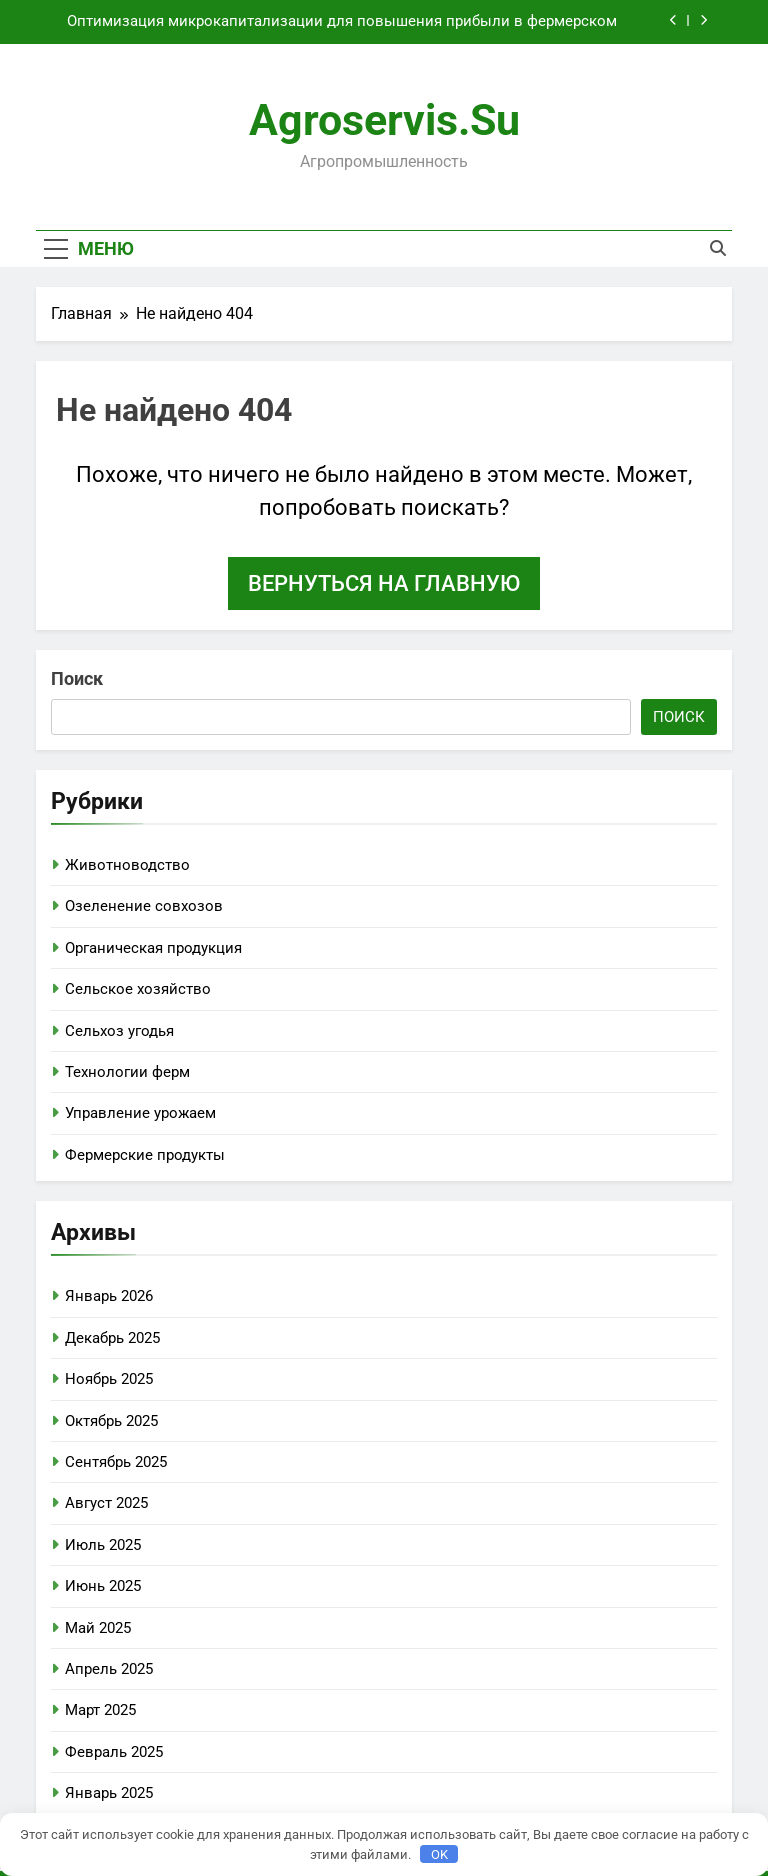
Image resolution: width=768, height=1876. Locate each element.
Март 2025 (100, 1710)
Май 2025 (98, 1628)
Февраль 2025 (114, 1752)
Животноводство (127, 865)
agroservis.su (384, 120)
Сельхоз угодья (119, 1031)
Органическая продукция (153, 948)
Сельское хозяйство (138, 989)
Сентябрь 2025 (116, 1462)
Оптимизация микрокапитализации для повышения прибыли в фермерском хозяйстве (342, 22)
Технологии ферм (127, 1072)
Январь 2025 (109, 1793)
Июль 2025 (103, 1545)
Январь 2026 (109, 1296)
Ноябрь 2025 (109, 1379)
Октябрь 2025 (111, 1421)
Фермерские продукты (145, 1155)
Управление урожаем (140, 1113)
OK (439, 1854)
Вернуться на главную (384, 583)
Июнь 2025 (103, 1586)
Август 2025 (106, 1503)
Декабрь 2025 (112, 1338)
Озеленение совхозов (144, 906)
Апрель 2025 (109, 1669)
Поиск (77, 678)
